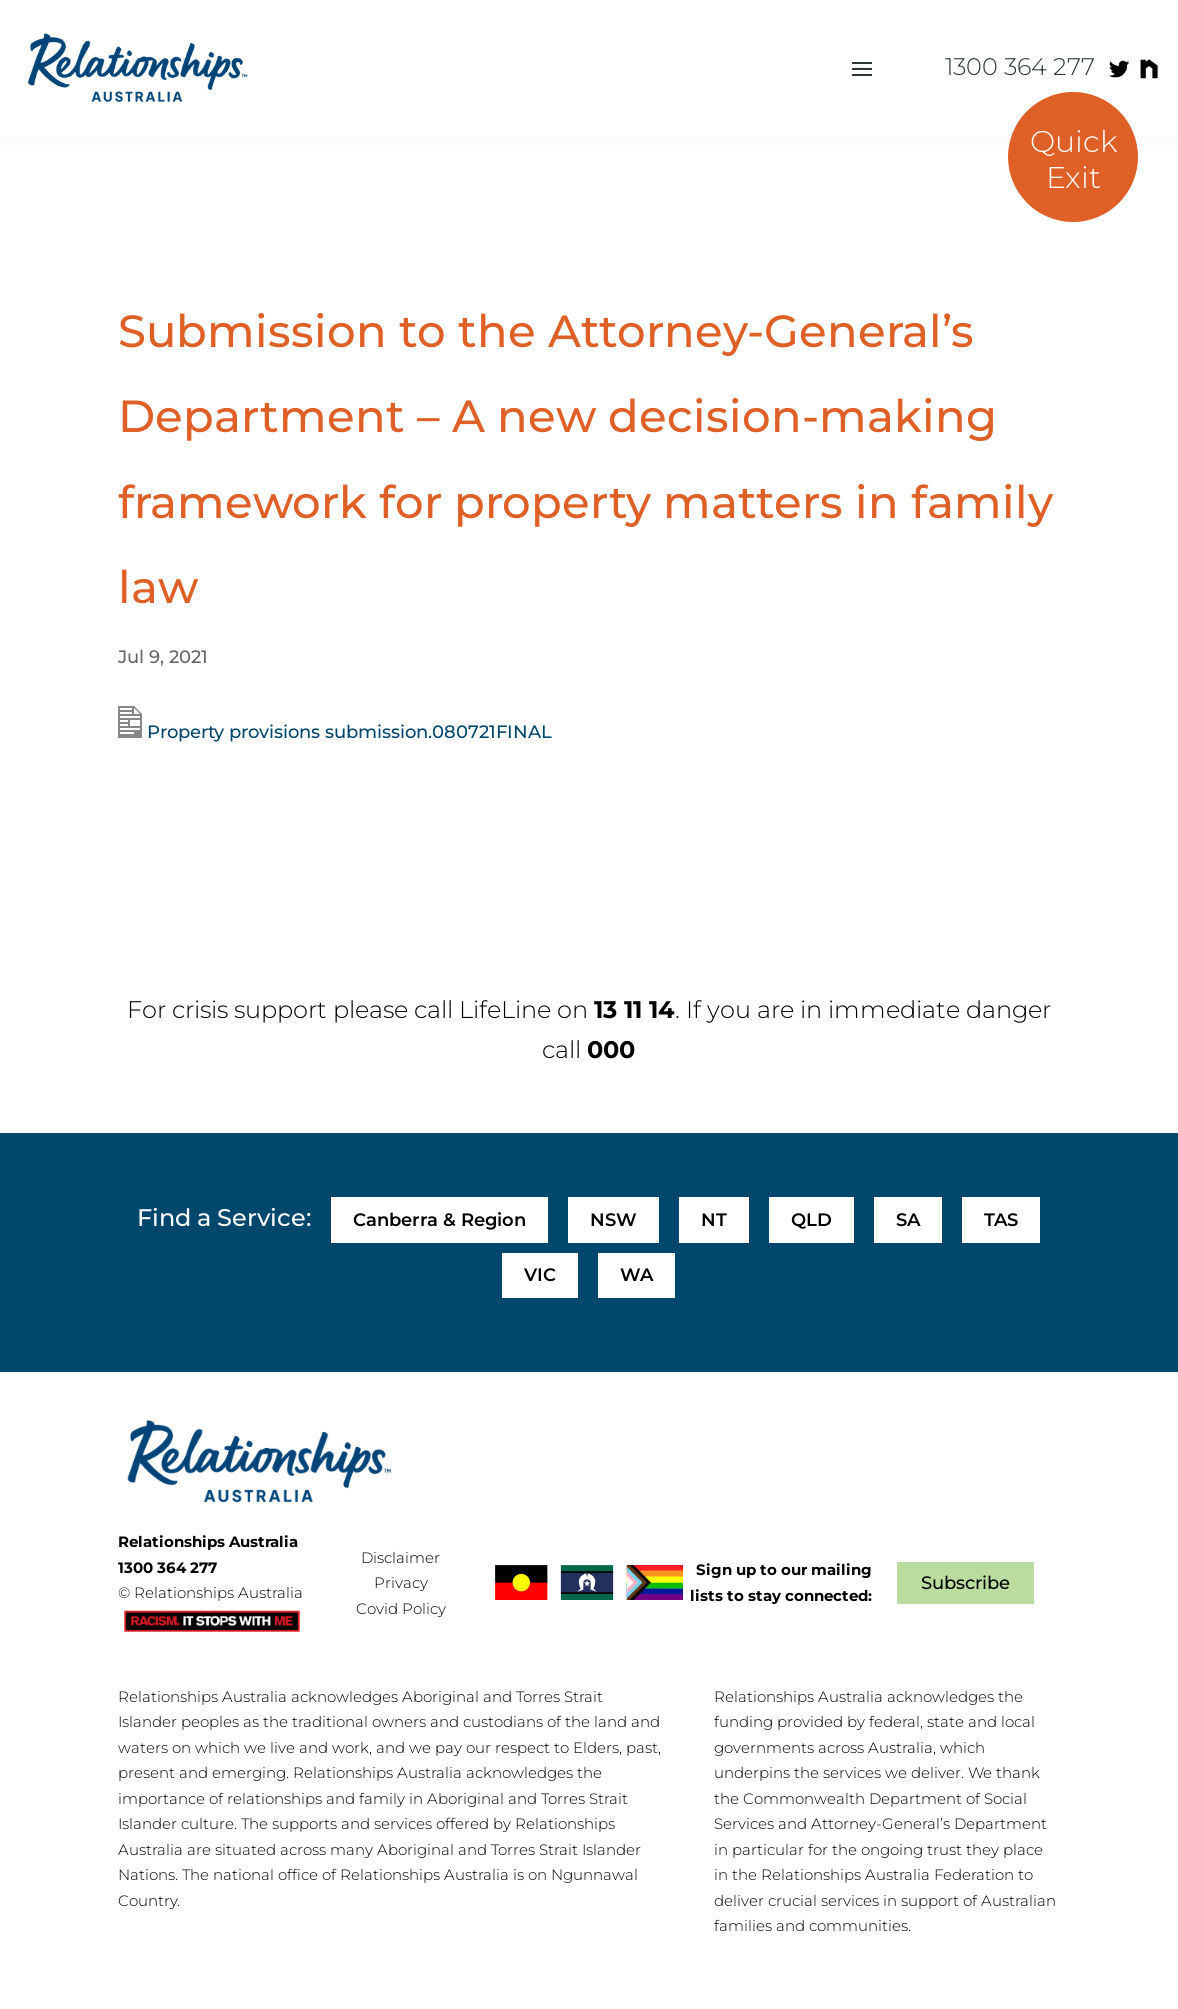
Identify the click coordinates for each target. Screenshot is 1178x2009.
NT (714, 1220)
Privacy (401, 1582)
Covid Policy (401, 1608)
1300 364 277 (1020, 66)
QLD (811, 1220)
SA (908, 1220)
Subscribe (965, 1583)
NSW (613, 1220)
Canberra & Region (439, 1220)
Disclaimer (400, 1557)
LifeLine (505, 1009)
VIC (540, 1275)
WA (636, 1275)
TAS (1001, 1220)
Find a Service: (224, 1217)
